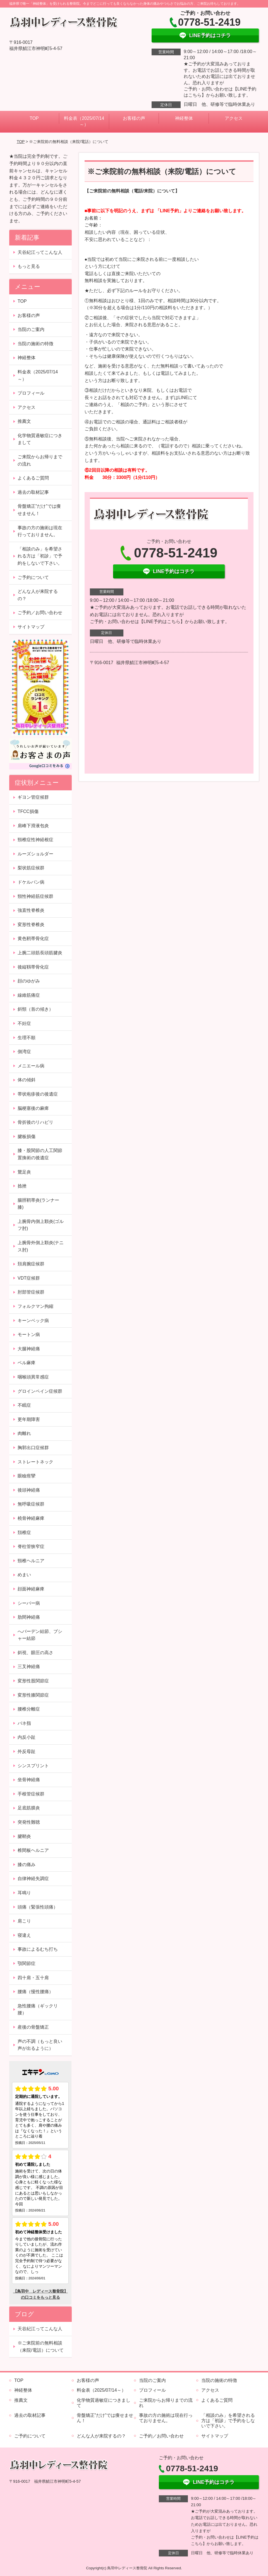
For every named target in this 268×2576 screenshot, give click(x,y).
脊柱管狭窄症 (31, 1546)
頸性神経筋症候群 (35, 896)
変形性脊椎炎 (31, 924)
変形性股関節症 (33, 1680)
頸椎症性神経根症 (35, 839)
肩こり (24, 1921)
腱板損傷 (26, 1136)
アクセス (234, 118)
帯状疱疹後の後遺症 (38, 1094)
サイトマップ (31, 626)
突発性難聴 (29, 1822)
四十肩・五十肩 (33, 1977)
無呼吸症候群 (31, 1504)
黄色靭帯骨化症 (33, 938)
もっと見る (29, 266)
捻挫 (22, 1186)
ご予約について (33, 577)
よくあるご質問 (33, 478)
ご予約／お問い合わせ (40, 612)
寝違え (24, 1935)
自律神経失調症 (33, 1878)
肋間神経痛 (29, 1617)
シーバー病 (29, 1603)
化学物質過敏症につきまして (40, 439)
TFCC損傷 (28, 811)
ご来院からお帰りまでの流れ (40, 460)
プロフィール (31, 393)
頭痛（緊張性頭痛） (38, 1907)
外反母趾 (26, 1751)
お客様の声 (134, 118)
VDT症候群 (29, 1278)
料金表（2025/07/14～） (84, 121)
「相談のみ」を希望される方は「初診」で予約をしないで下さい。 (40, 556)
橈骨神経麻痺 (31, 1518)
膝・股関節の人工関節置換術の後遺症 (40, 1154)
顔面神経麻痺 (31, 1589)
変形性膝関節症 (33, 1695)
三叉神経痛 (29, 1666)
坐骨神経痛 (29, 1779)
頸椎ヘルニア (31, 1560)
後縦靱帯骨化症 (33, 967)
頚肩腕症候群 (33, 1263)
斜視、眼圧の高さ (35, 1652)
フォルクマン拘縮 (35, 1306)
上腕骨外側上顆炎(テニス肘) (41, 1246)
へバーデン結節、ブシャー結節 (40, 1635)
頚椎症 (24, 1532)
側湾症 (24, 1051)
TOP (34, 118)
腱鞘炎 (24, 1836)
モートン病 (29, 1334)
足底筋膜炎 (29, 1807)
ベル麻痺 (26, 1362)
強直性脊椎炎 (31, 910)
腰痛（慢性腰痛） (35, 1991)
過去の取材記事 (33, 492)
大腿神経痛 (29, 1348)
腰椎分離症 (29, 1709)
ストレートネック (38, 1461)
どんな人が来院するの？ (38, 595)
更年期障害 (29, 1419)
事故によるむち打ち (38, 1949)
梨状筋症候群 (31, 867)
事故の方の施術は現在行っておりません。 (40, 531)
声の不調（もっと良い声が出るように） (40, 2045)
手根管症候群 (31, 1794)
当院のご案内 (31, 329)
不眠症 (24, 1405)
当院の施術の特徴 (35, 343)
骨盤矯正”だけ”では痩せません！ (39, 510)
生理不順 (26, 1037)
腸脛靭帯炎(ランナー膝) (38, 1204)
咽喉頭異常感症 (33, 1377)
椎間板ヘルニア (33, 1850)
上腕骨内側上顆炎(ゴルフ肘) (41, 1225)
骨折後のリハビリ (35, 1122)
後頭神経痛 (29, 1490)
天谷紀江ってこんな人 (40, 252)
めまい (24, 1574)
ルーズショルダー (35, 853)
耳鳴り (24, 1892)
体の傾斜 (26, 1079)
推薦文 (24, 421)
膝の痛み (26, 1864)
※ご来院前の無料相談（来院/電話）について (40, 2347)
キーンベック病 (33, 1320)
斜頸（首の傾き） (35, 1009)
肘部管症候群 (31, 1292)
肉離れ (24, 1433)
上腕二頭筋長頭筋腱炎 (40, 952)
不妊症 (24, 1023)
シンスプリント (33, 1765)
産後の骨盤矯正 (33, 2027)
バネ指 (24, 1723)
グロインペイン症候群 (40, 1391)
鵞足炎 (24, 1172)
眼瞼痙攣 (26, 1475)
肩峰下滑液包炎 (33, 825)
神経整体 (184, 118)
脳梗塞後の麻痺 (33, 1108)
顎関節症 (26, 1963)
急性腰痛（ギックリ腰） (38, 2009)
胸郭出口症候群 (33, 1447)
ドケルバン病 (31, 882)
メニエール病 (31, 1065)
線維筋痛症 (29, 995)
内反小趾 (26, 1737)
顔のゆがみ (29, 981)
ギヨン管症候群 (33, 797)
